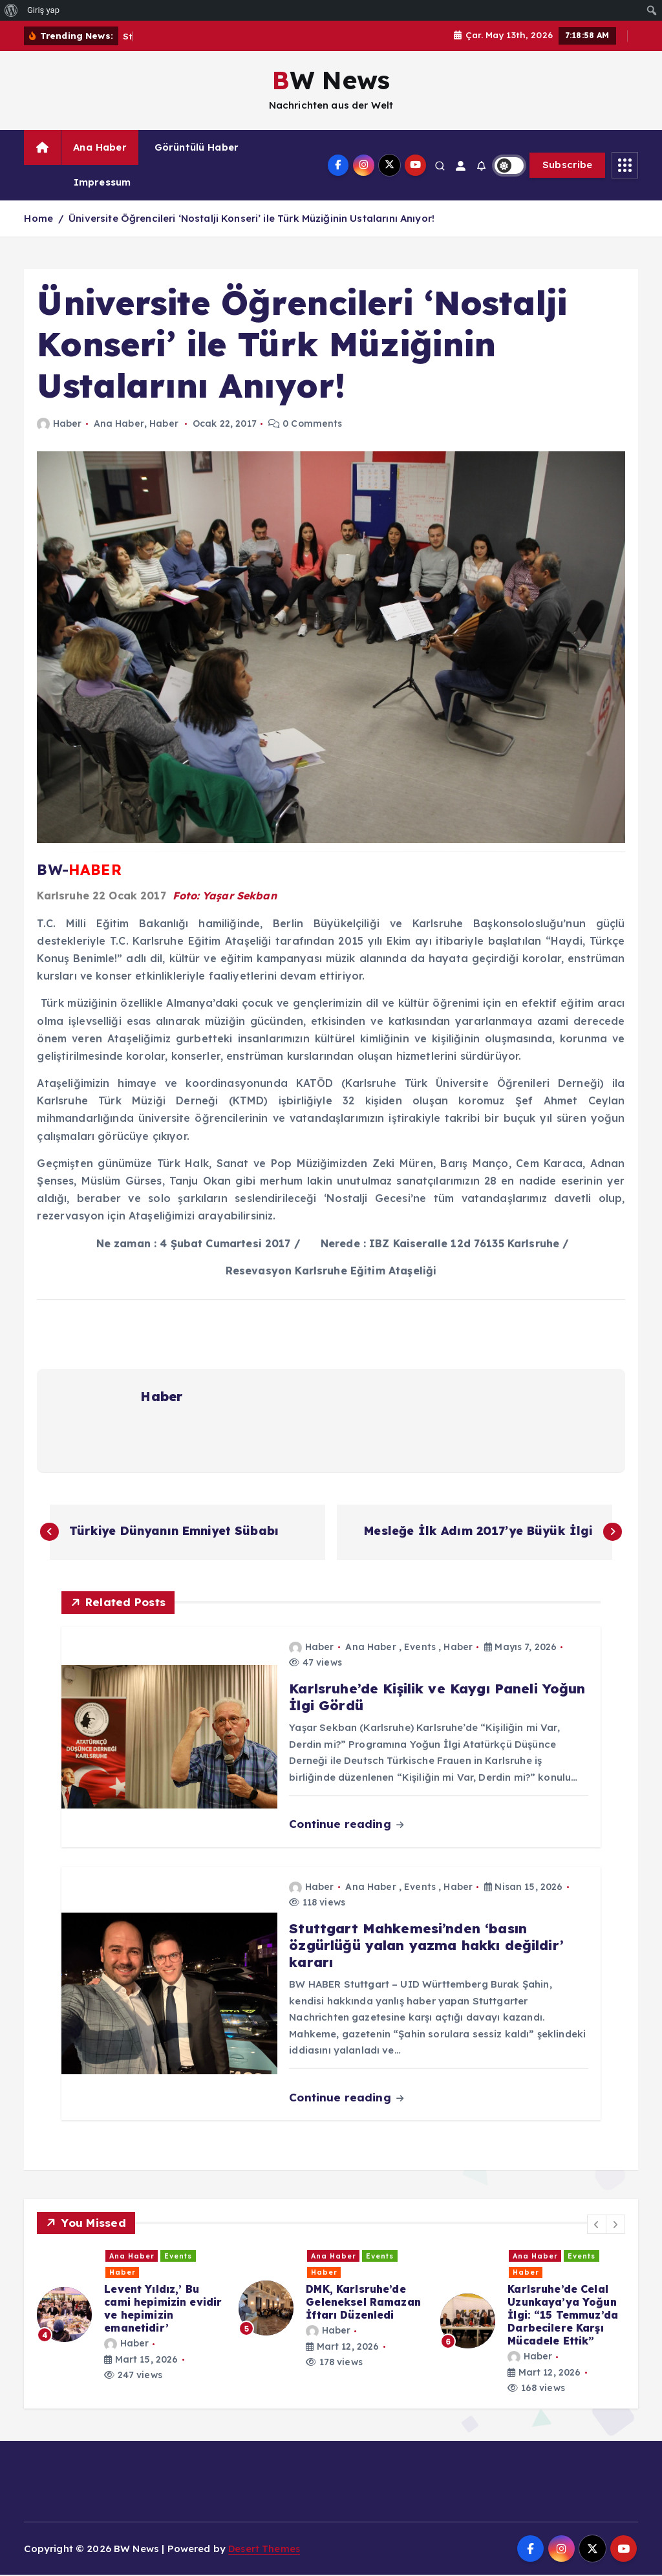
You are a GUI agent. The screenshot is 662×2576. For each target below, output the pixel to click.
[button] (596, 2225)
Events (420, 1647)
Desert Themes (265, 2549)
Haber (59, 423)
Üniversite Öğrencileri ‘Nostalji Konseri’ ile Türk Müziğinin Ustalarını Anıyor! (251, 218)
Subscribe (567, 164)
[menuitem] (11, 10)
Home (38, 218)
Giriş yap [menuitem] (43, 10)
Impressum (102, 182)
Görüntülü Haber (197, 147)
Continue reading (346, 1825)
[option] (130, 2309)
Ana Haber (99, 147)
